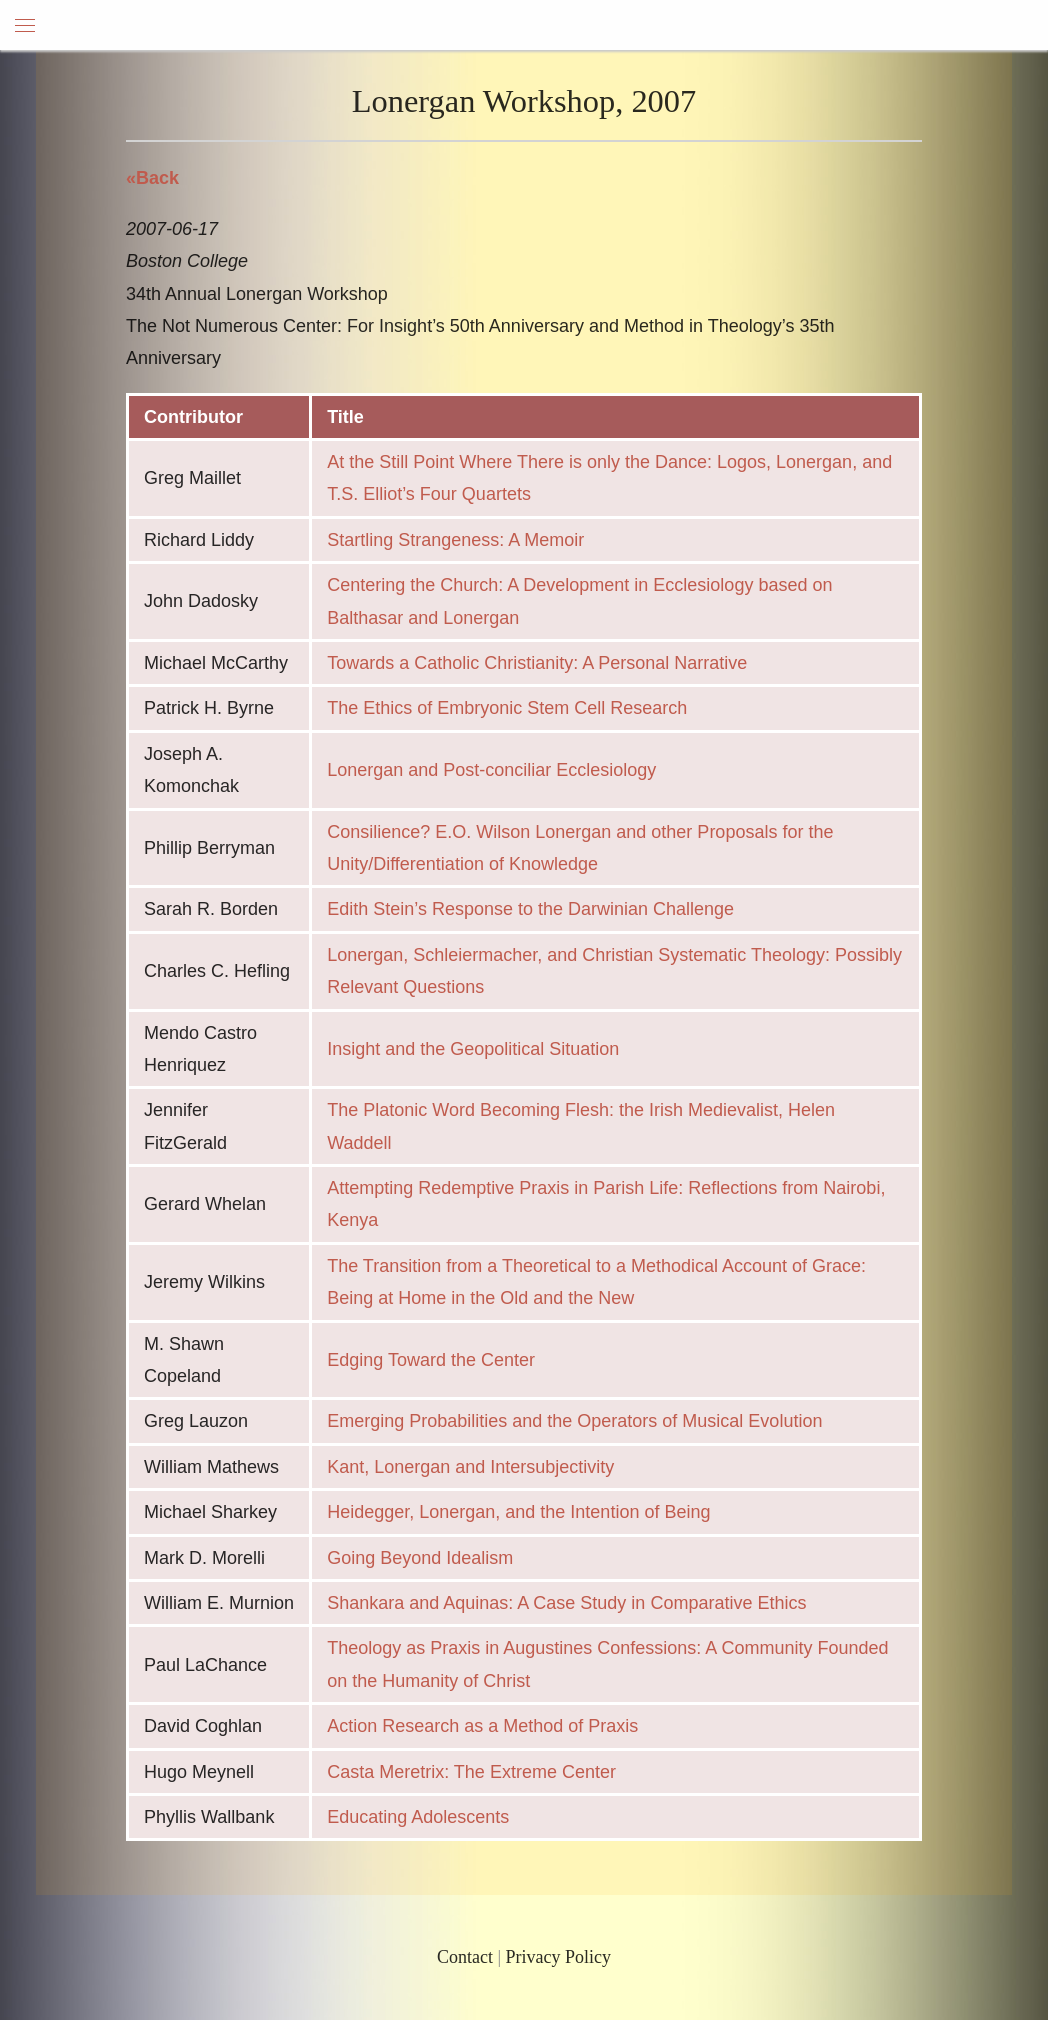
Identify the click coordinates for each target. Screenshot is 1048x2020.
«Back (152, 178)
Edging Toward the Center (431, 1360)
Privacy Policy (559, 1957)
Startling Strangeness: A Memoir (455, 540)
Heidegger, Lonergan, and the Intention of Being (518, 1512)
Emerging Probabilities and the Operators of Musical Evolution (574, 1421)
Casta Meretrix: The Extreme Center (471, 1772)
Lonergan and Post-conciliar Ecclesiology (491, 770)
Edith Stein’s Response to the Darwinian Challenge (530, 909)
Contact (465, 1957)
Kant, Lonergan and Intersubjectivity (470, 1467)
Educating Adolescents (418, 1817)
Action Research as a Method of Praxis (482, 1726)
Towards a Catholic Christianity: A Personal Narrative (537, 663)
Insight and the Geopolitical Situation (473, 1049)
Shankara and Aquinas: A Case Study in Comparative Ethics (566, 1603)
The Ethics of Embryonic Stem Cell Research (507, 708)
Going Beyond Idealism (420, 1558)
